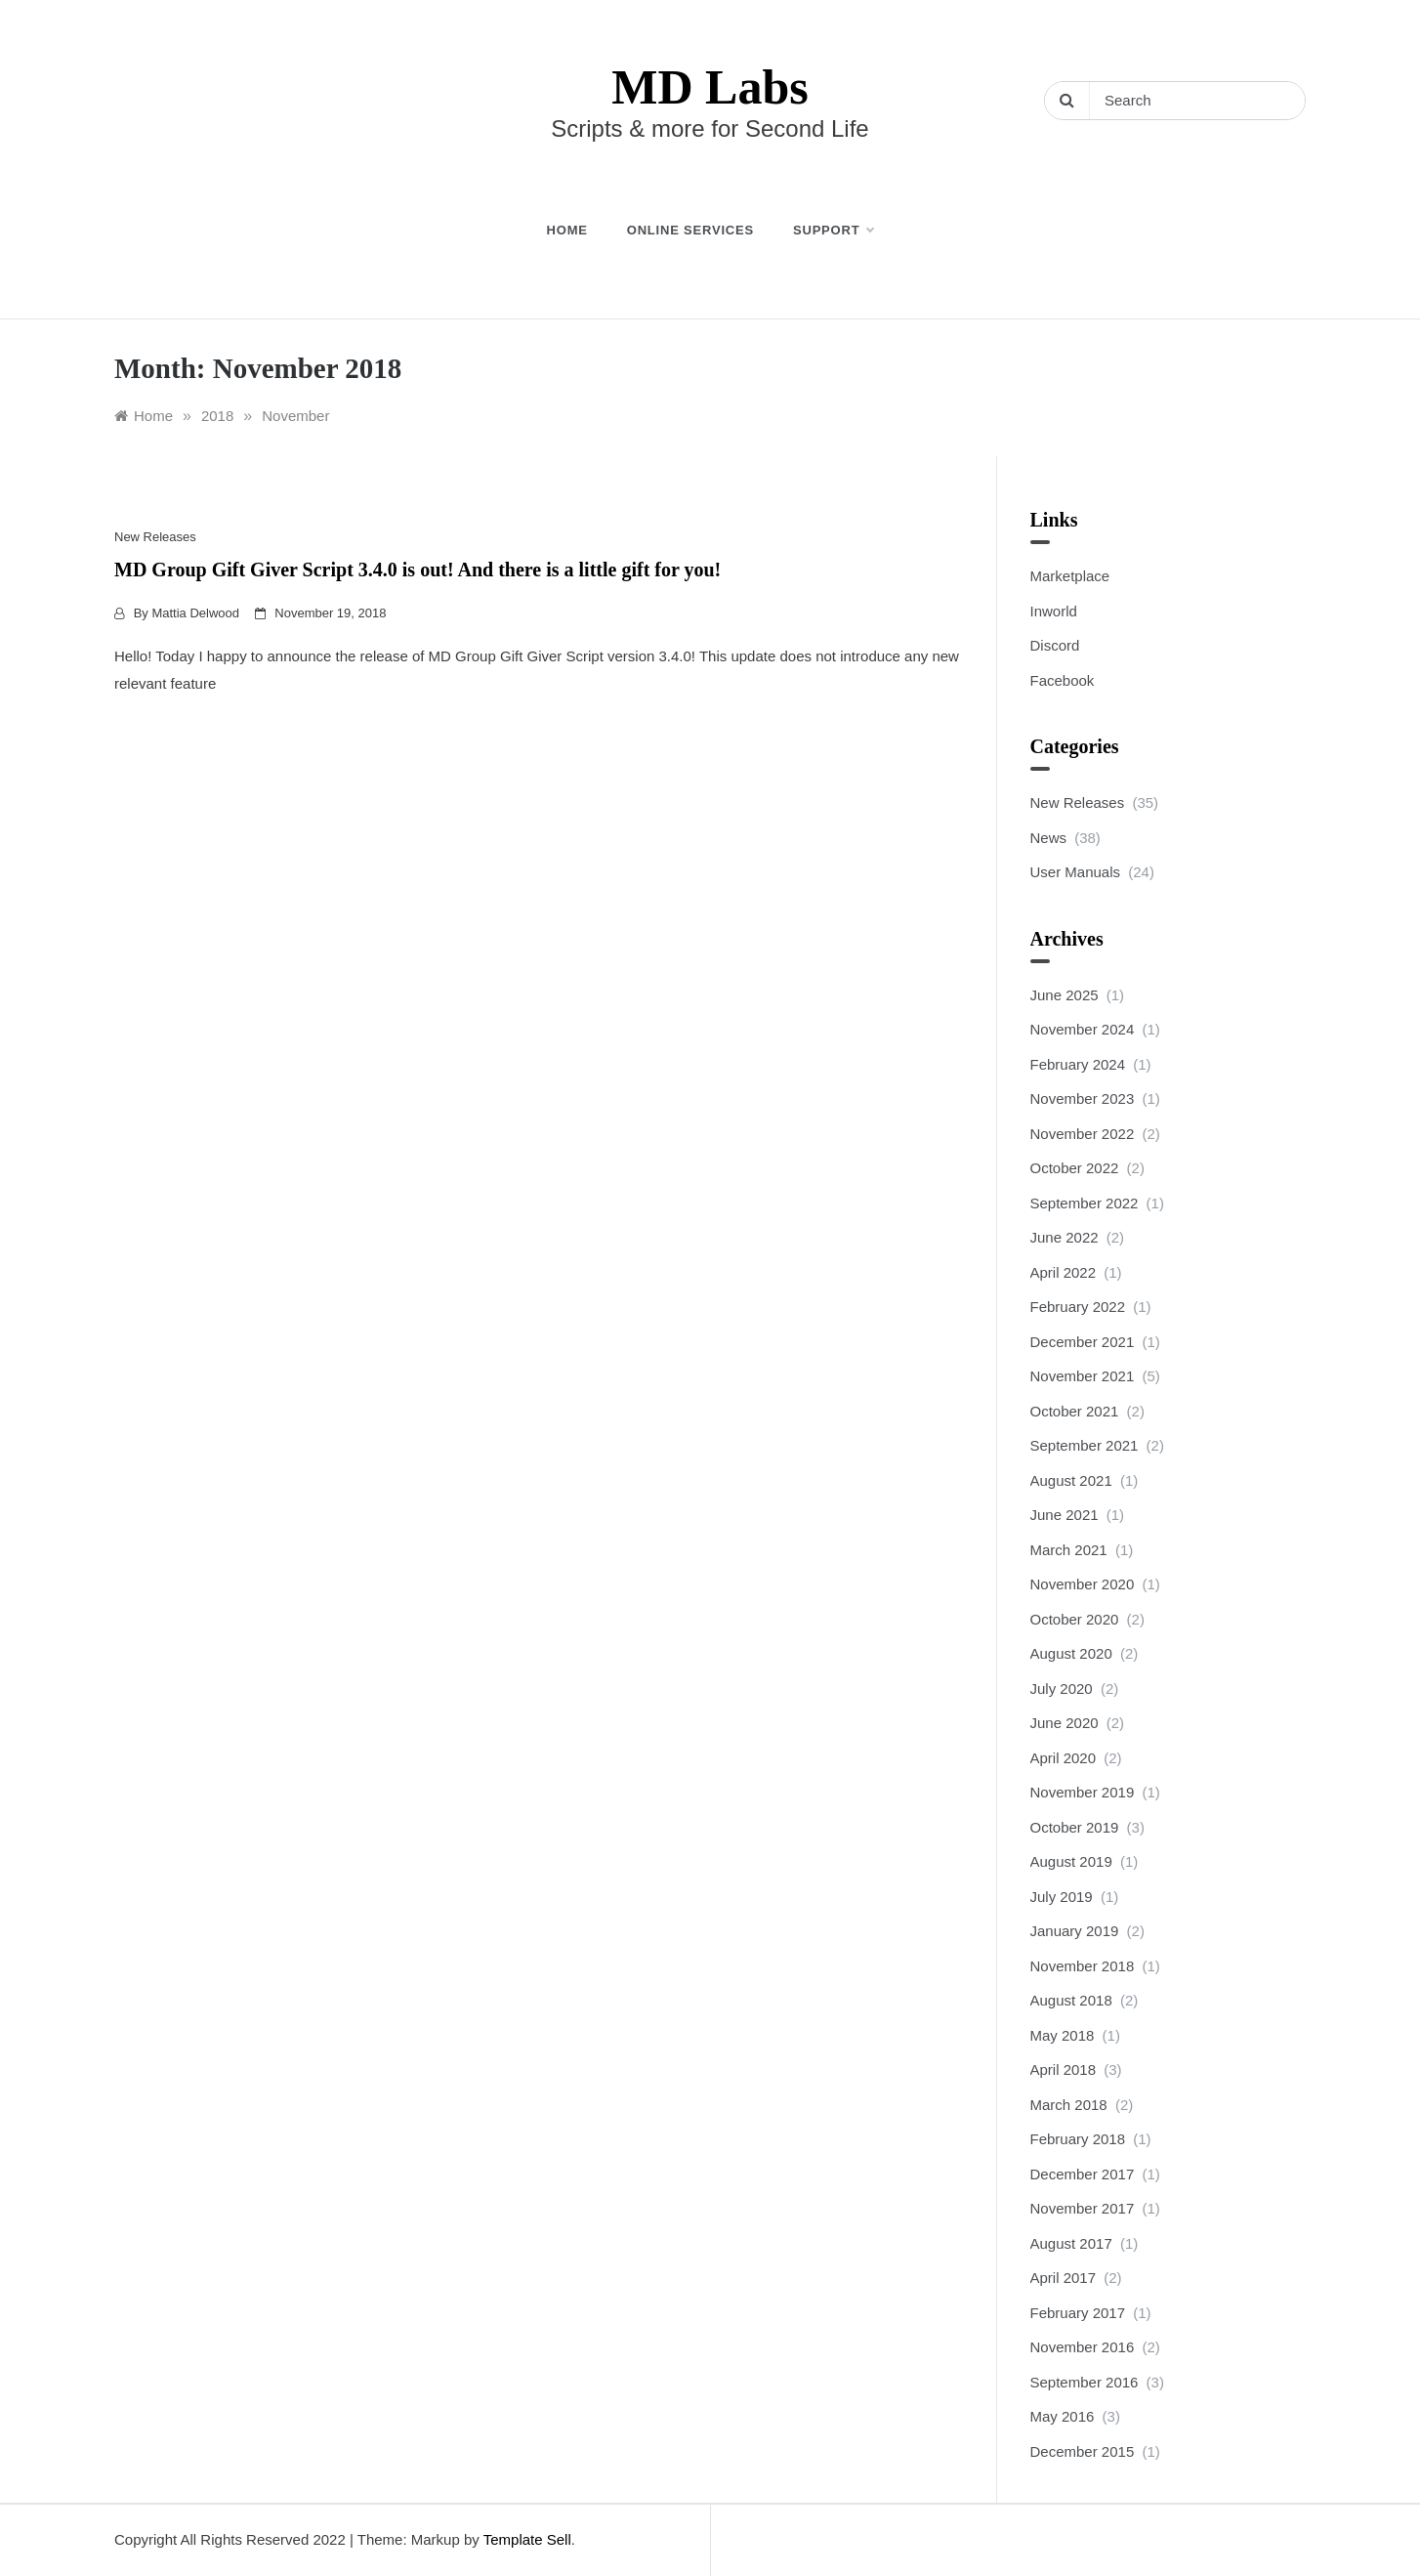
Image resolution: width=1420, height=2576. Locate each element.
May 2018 (1062, 2035)
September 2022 (1084, 1203)
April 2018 (1063, 2069)
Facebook (1062, 680)
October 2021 (1074, 1411)
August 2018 (1071, 2000)
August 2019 (1071, 1861)
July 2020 (1061, 1688)
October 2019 (1074, 1827)
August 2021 (1071, 1480)
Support (833, 230)
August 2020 (1071, 1653)
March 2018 (1068, 2104)
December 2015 (1082, 2451)
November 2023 (1082, 1098)
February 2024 (1078, 1064)
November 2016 (1082, 2347)
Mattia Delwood (195, 613)
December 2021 (1082, 1341)
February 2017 (1078, 2312)
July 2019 (1061, 1896)
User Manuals (1075, 872)
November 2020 (1082, 1584)
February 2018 (1078, 2139)
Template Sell (527, 2539)
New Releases (155, 536)
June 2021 (1064, 1514)
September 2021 (1084, 1445)
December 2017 (1082, 2174)
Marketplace (1070, 576)
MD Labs (709, 87)
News (1048, 837)
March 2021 (1068, 1549)
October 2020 (1074, 1619)
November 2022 (1082, 1133)
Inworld (1053, 611)
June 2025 (1064, 995)
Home (567, 230)
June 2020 (1064, 1722)
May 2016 (1062, 2416)
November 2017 (1082, 2208)
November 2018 (1082, 1966)
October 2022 (1074, 1168)
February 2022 (1078, 1306)
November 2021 (1082, 1376)
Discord (1055, 645)
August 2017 (1071, 2243)
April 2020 (1063, 1758)
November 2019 (1082, 1792)
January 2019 (1074, 1930)
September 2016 (1084, 2382)
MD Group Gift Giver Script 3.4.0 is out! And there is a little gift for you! (417, 569)
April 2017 (1063, 2277)
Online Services (690, 230)
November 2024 (1082, 1029)
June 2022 (1064, 1237)
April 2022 (1063, 1272)
